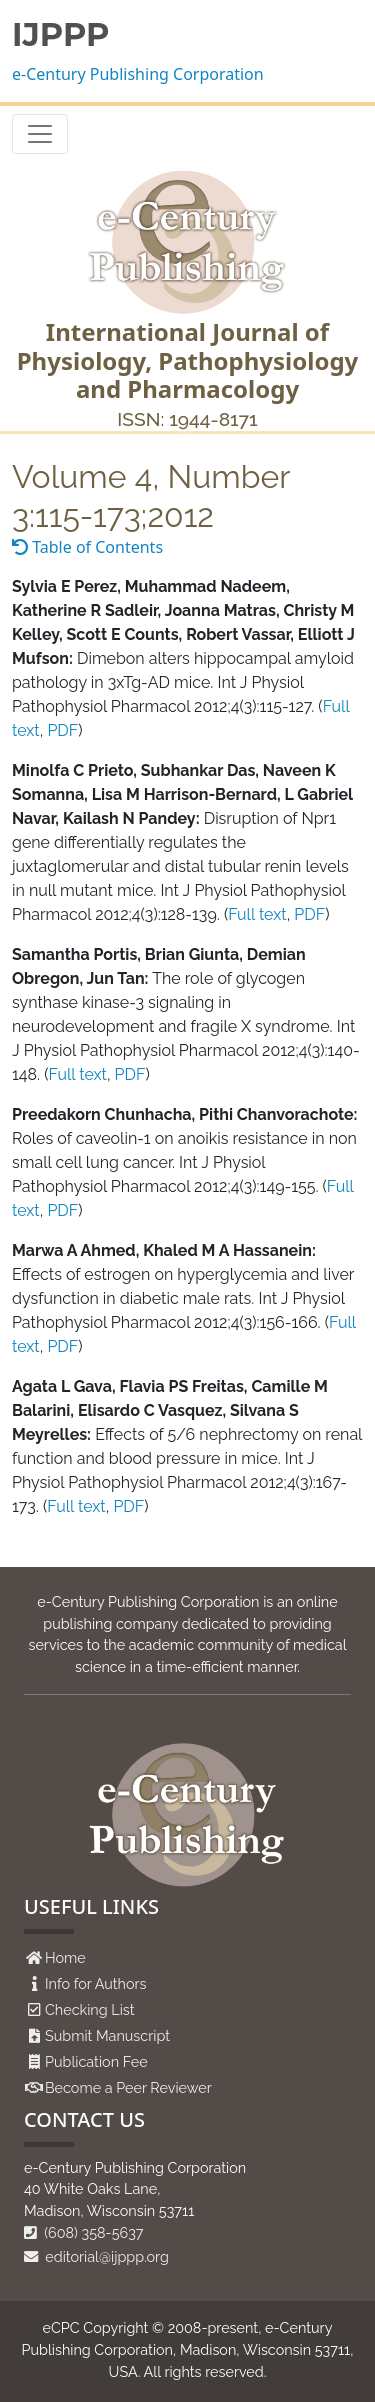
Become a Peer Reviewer (128, 2087)
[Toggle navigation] (40, 134)
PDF (62, 730)
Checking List (90, 2009)
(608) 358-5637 (84, 2232)
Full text (257, 914)
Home (65, 1957)
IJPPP (60, 35)
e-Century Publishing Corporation (138, 74)
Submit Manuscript (107, 2035)
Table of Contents (87, 547)
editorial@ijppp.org (96, 2256)
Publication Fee (96, 2061)
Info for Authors (96, 1983)
